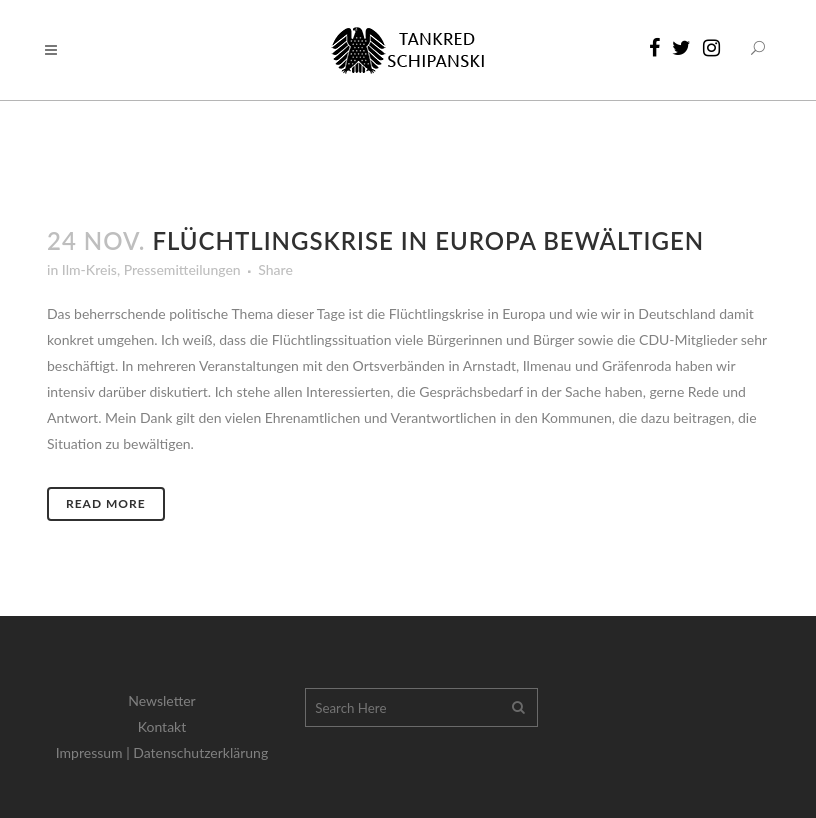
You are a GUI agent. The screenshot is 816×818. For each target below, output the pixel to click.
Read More (106, 503)
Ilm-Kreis (89, 269)
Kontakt (162, 726)
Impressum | (95, 752)
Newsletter (161, 700)
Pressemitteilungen (182, 269)
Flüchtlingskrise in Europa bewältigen (428, 240)
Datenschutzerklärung (200, 752)
